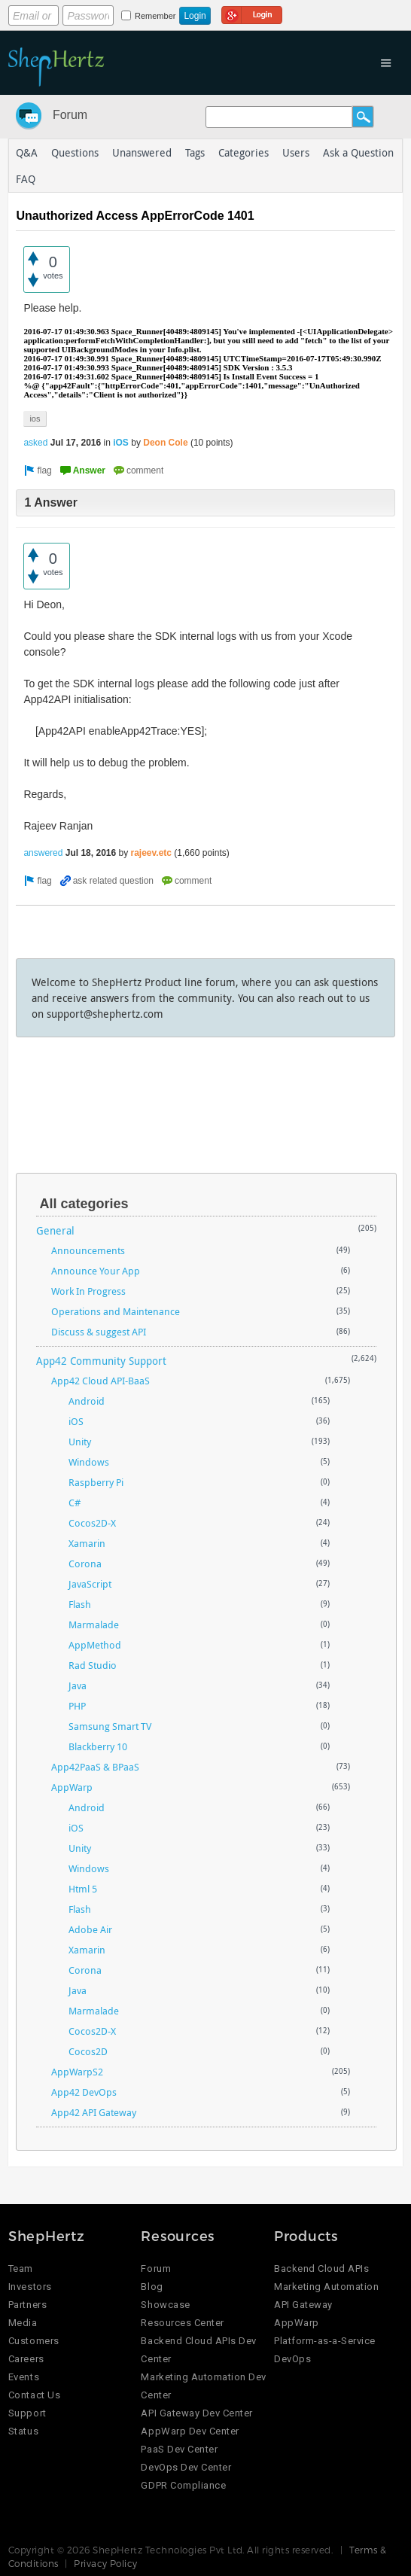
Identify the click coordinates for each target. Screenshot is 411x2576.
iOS (121, 442)
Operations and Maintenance (115, 1311)
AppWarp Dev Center (190, 2431)
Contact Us (34, 2395)
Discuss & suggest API (98, 1331)
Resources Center (182, 2322)
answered (42, 853)
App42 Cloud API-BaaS (100, 1380)
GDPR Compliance (183, 2485)
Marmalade (93, 1624)
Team (20, 2268)
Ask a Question (358, 152)
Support (27, 2413)
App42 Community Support (101, 1360)
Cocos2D (88, 2051)
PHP (77, 1706)
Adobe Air (90, 1929)
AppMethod (94, 1645)
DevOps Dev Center (186, 2467)
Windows (88, 1462)
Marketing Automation (326, 2286)
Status (23, 2431)
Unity (79, 1441)
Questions (75, 152)
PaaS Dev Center (179, 2449)
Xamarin (86, 1543)
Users (295, 152)
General (55, 1230)
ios (34, 418)
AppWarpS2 (77, 2071)
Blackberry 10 (97, 1746)
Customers (33, 2340)
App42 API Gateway (93, 2112)
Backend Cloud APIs (321, 2268)
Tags (195, 152)
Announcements (88, 1250)
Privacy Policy (106, 2563)
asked (35, 442)
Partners (27, 2304)
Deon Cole (165, 442)
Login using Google (251, 13)
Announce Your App (95, 1270)
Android (86, 1401)
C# (74, 1502)
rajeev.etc (151, 853)
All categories (84, 1203)
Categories (243, 152)
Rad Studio (92, 1665)
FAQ (25, 179)
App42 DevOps (84, 2092)
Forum (70, 114)
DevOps (292, 2358)
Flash (79, 1604)
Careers (26, 2358)
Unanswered (142, 152)
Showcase (165, 2304)
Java (77, 1685)
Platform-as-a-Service (325, 2340)
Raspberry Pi (95, 1482)
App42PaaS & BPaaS (95, 1767)
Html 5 (82, 1888)
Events (23, 2377)
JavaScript (89, 1584)
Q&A (27, 152)
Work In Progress (88, 1291)
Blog (152, 2286)
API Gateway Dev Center (196, 2413)
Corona (85, 1563)
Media (23, 2322)
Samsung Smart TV (109, 1726)
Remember (155, 15)
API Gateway (303, 2304)
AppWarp (72, 1787)
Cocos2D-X (92, 1523)
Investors (30, 2286)
